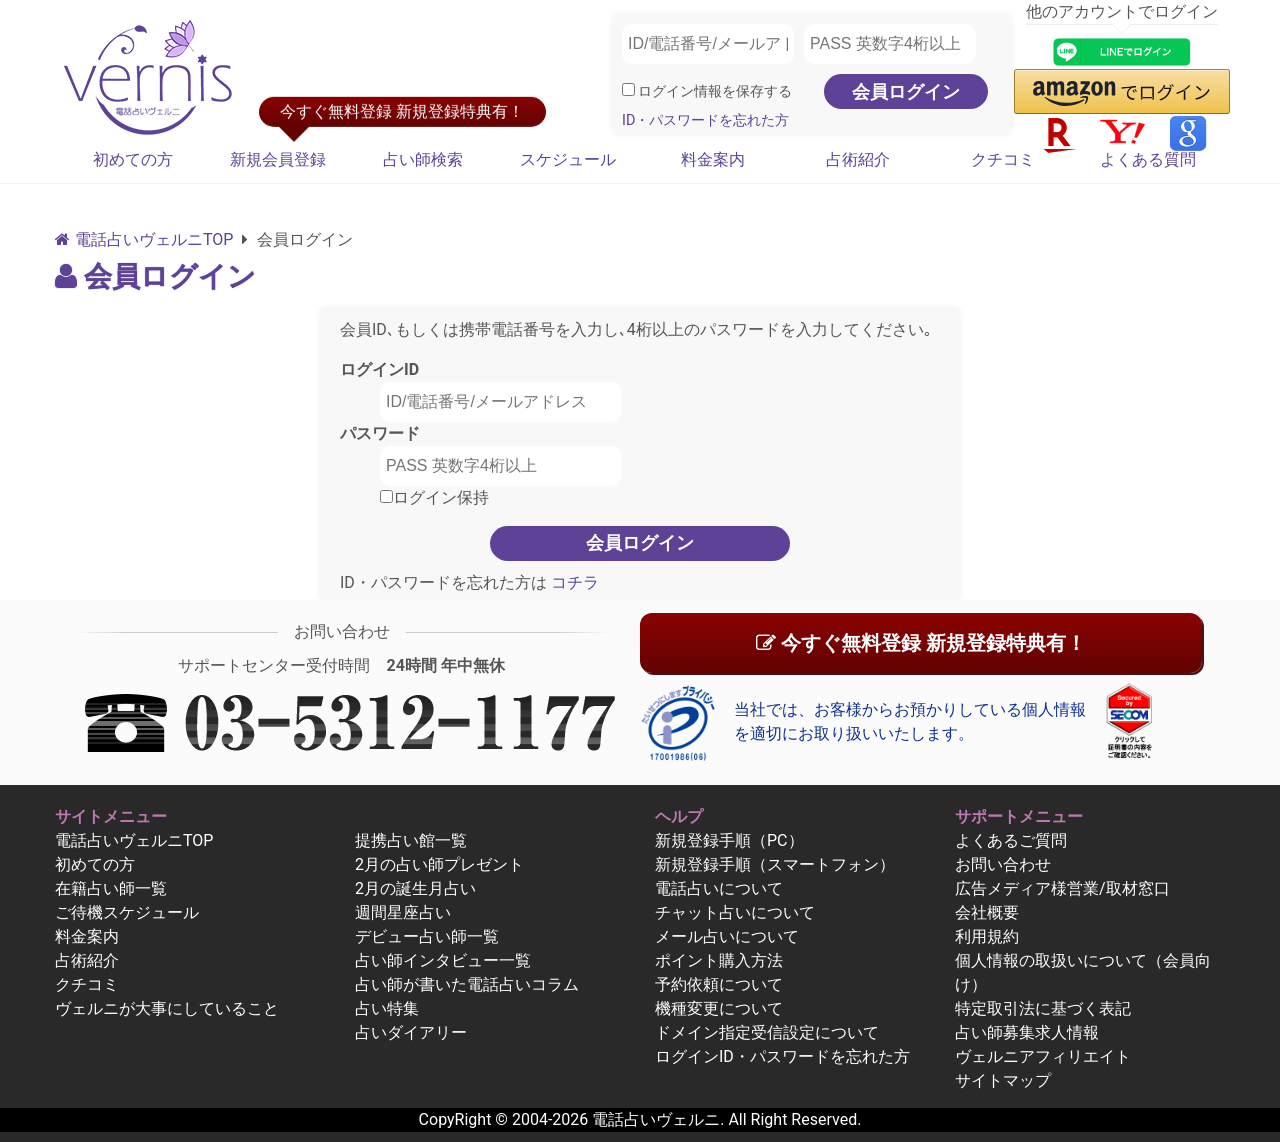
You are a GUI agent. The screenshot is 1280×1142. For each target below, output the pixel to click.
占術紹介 (858, 159)
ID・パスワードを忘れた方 (705, 120)
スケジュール (568, 159)
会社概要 (987, 912)
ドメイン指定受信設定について (767, 1032)
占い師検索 (423, 159)
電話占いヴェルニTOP (134, 840)
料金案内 (713, 159)
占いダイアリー (411, 1032)
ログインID (379, 369)
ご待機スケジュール (127, 912)
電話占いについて (719, 888)
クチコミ (1003, 159)
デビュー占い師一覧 (427, 936)
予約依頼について (719, 984)
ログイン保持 (434, 497)
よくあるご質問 (1011, 840)
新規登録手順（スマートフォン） (775, 864)
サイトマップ (1003, 1080)
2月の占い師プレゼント (439, 864)
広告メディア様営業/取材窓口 (1062, 888)
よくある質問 (1148, 159)
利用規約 (987, 936)
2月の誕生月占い (415, 888)
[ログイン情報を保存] (628, 89)
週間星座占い (403, 912)
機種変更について (719, 1008)
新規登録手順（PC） (729, 840)
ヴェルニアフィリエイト (1043, 1056)
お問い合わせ (1003, 864)
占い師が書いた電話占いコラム (467, 984)
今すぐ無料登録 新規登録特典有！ (921, 643)
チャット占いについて (735, 912)
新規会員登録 (278, 159)
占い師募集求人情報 (1027, 1032)
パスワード (380, 433)
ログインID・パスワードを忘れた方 (782, 1056)
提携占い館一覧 (411, 840)
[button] (1122, 91)
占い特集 (387, 1008)
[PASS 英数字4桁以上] (890, 44)
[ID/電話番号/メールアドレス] (708, 44)
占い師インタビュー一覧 (443, 960)
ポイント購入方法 (719, 960)
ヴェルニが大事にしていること (167, 1008)
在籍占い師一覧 (111, 888)
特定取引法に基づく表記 (1043, 1008)
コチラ (573, 582)
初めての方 (133, 159)
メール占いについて (727, 936)
